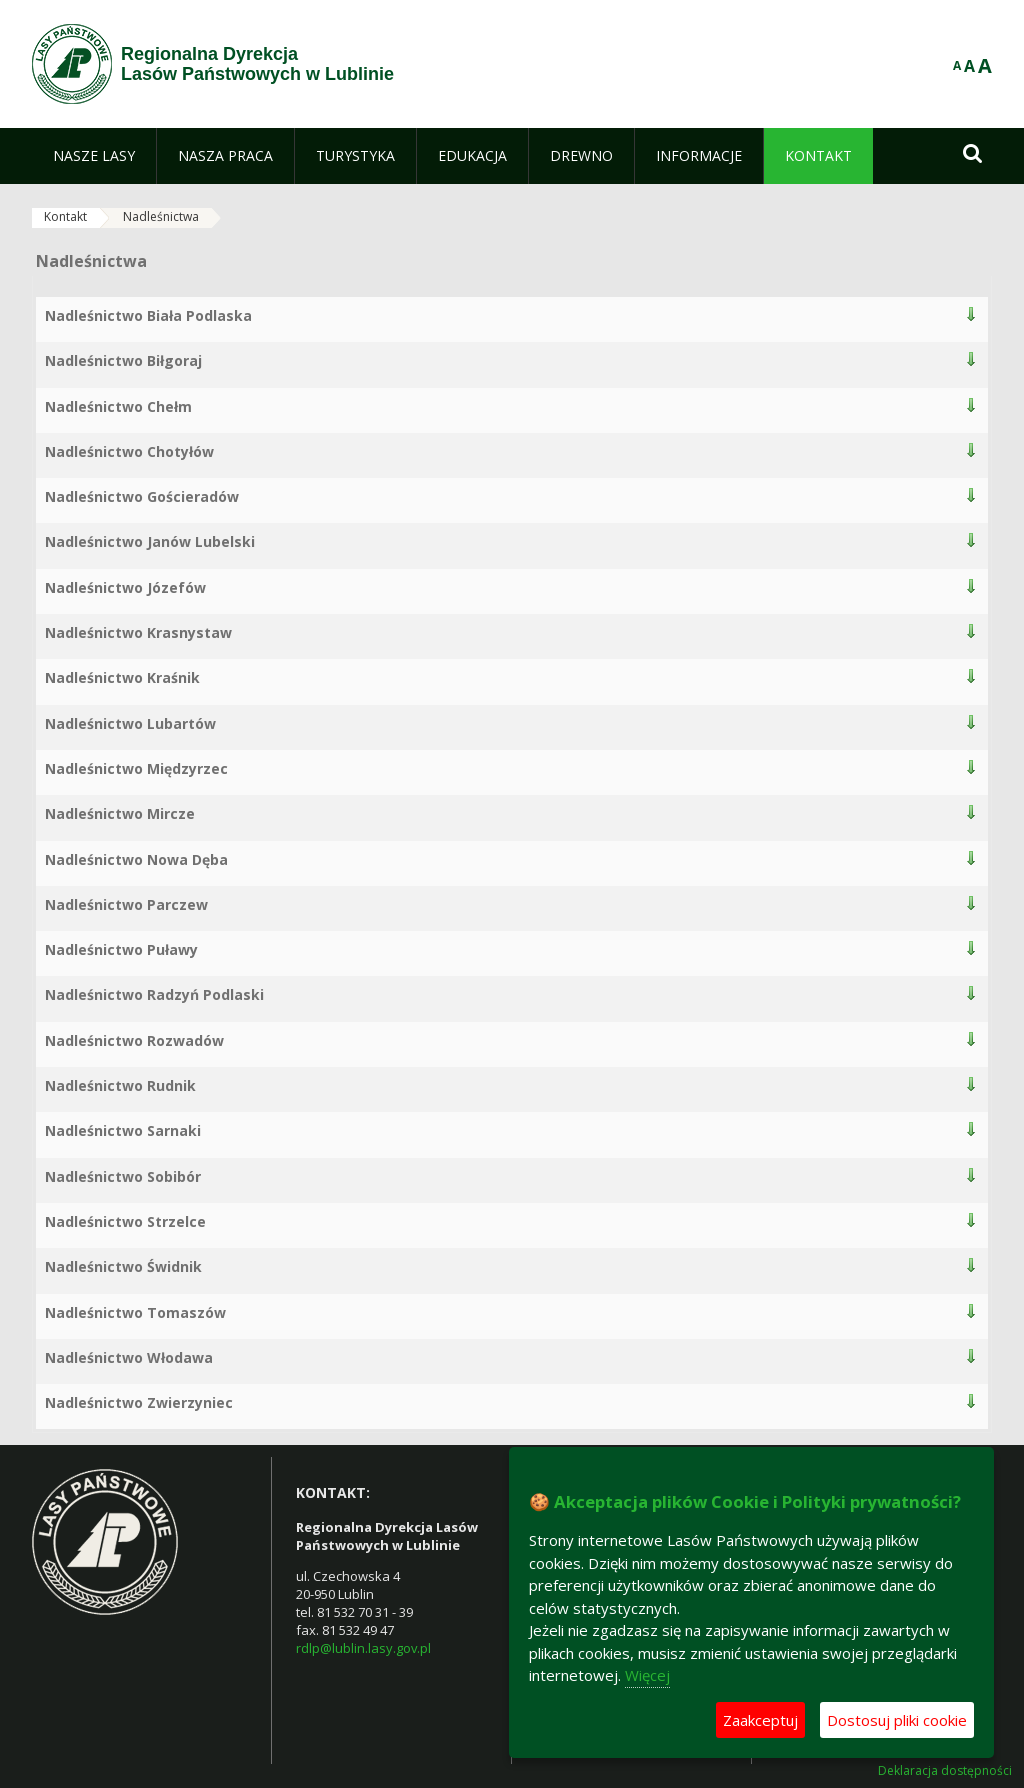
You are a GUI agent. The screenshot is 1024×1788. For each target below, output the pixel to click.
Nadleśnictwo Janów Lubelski (150, 541)
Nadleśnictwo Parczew (126, 904)
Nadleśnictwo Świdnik (123, 1266)
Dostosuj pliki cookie (897, 1720)
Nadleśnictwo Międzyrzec (136, 768)
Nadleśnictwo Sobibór (123, 1176)
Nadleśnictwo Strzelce (125, 1221)
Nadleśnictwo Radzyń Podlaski (154, 994)
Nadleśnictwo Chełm (118, 406)
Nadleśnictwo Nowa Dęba (136, 859)
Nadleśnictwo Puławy (121, 949)
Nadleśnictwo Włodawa (129, 1357)
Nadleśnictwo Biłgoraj (123, 360)
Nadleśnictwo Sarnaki (123, 1130)
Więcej (647, 1675)
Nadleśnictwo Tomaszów (135, 1312)
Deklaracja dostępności (945, 1771)
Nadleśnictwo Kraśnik (122, 677)
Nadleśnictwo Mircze (120, 813)
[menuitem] (94, 156)
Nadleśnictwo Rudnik (120, 1085)
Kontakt (65, 216)
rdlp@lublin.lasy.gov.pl (363, 1648)
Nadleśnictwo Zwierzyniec (139, 1402)
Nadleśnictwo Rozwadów (134, 1040)
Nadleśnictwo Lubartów (130, 723)
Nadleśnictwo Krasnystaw (138, 632)
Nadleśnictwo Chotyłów (129, 451)
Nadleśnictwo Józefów (125, 587)
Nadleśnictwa (161, 216)
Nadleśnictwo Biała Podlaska (148, 315)
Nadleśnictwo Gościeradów (142, 496)
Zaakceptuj (760, 1720)
